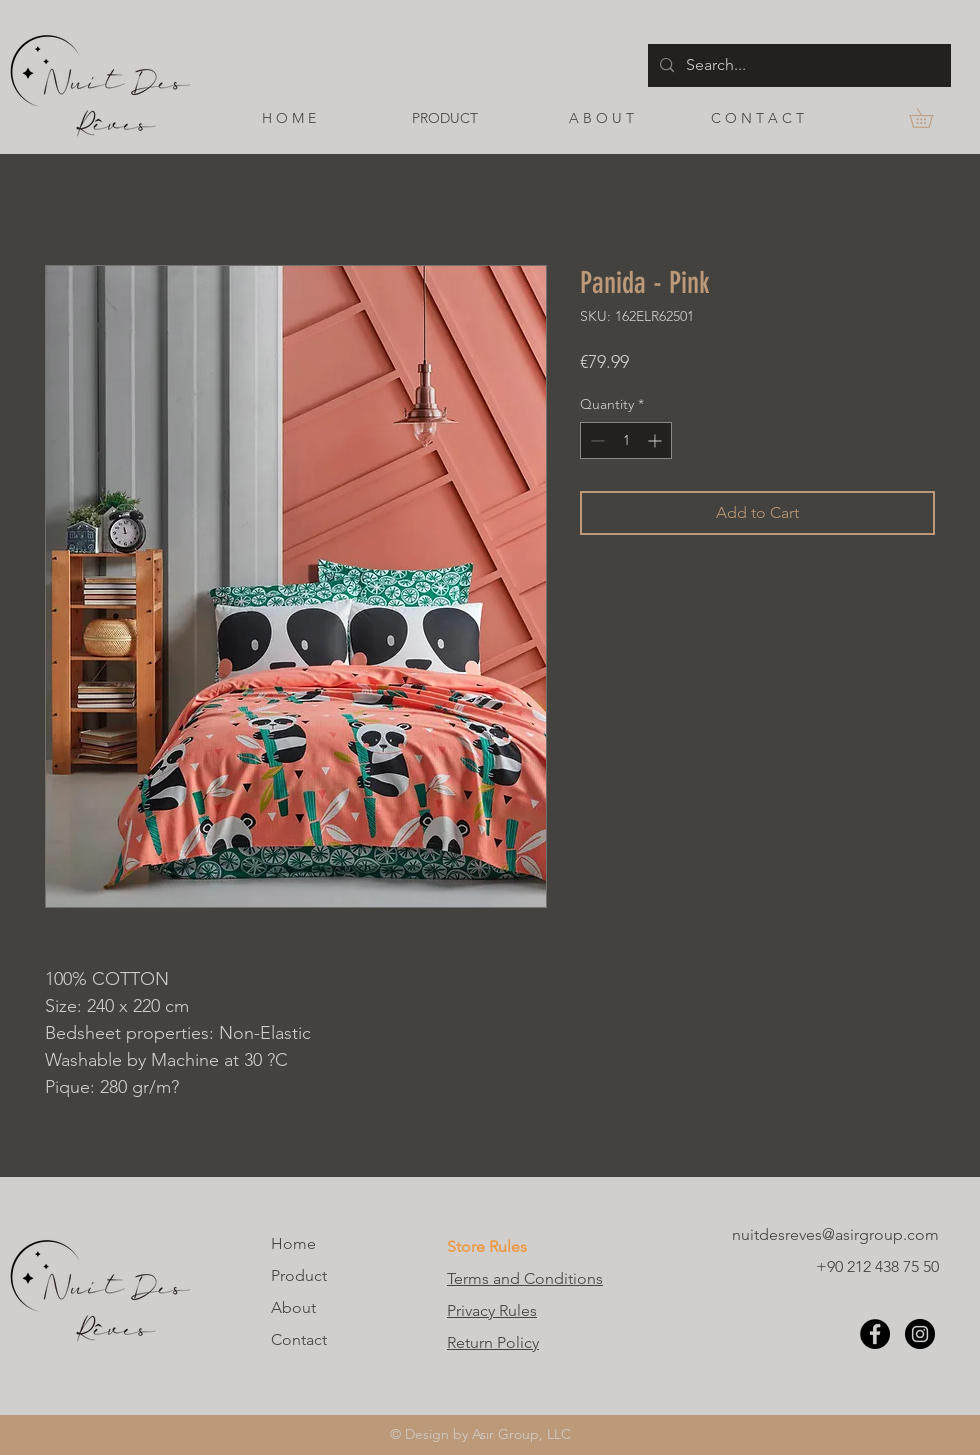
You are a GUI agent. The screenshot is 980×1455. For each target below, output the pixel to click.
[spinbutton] (626, 440)
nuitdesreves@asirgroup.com (835, 1234)
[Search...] (797, 65)
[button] (930, 118)
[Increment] (656, 440)
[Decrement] (595, 440)
